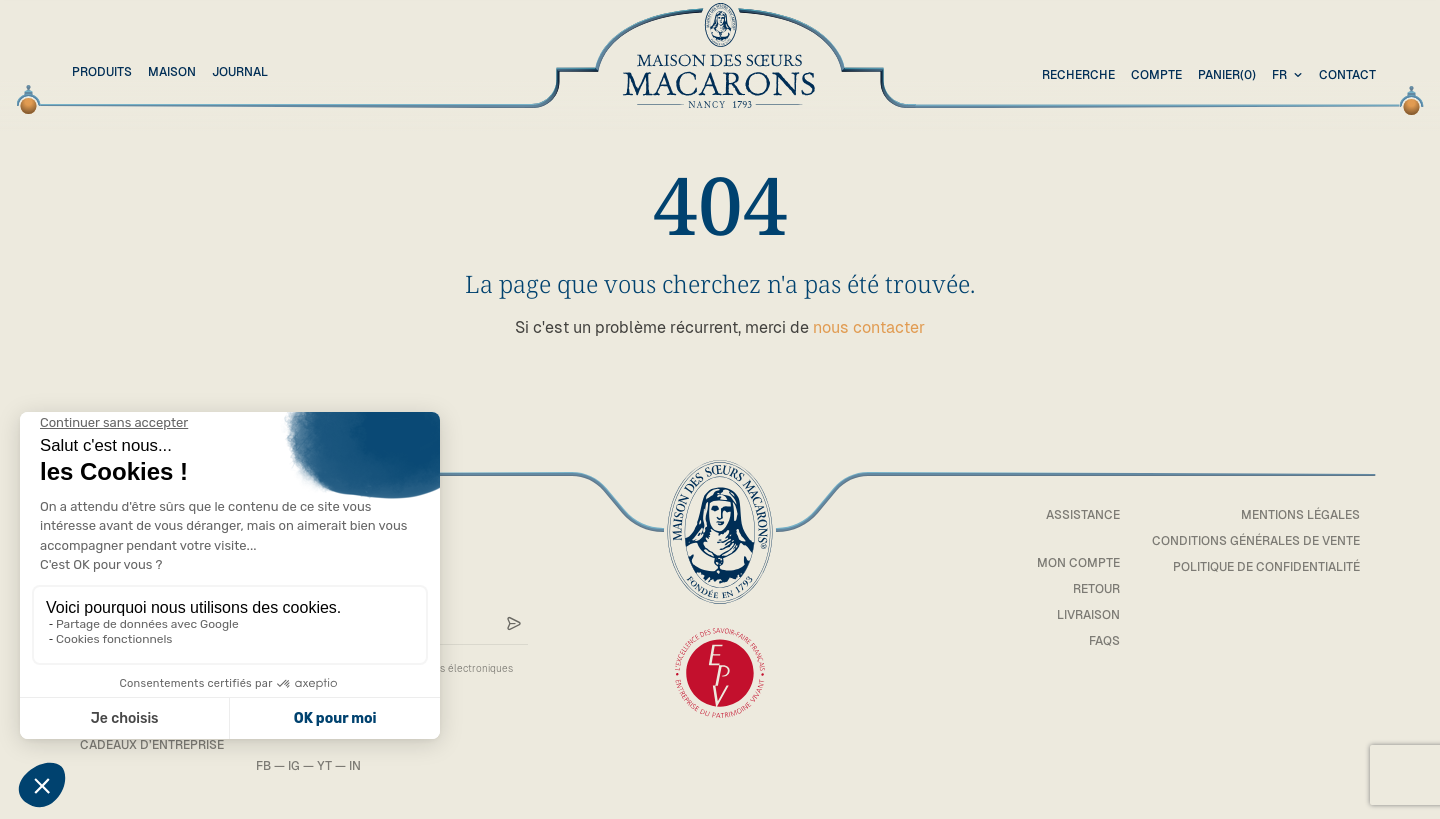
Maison (172, 72)
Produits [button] (102, 72)
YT (324, 766)
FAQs (1104, 641)
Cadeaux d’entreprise (152, 745)
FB (263, 766)
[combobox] (1289, 76)
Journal (240, 72)
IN (355, 766)
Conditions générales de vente (1256, 541)
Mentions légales (1300, 515)
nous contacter (869, 327)
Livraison (1088, 615)
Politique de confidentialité (1266, 567)
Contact (1347, 75)
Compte (1156, 75)
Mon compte (1078, 563)
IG (294, 766)
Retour (1096, 589)
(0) (1227, 76)
